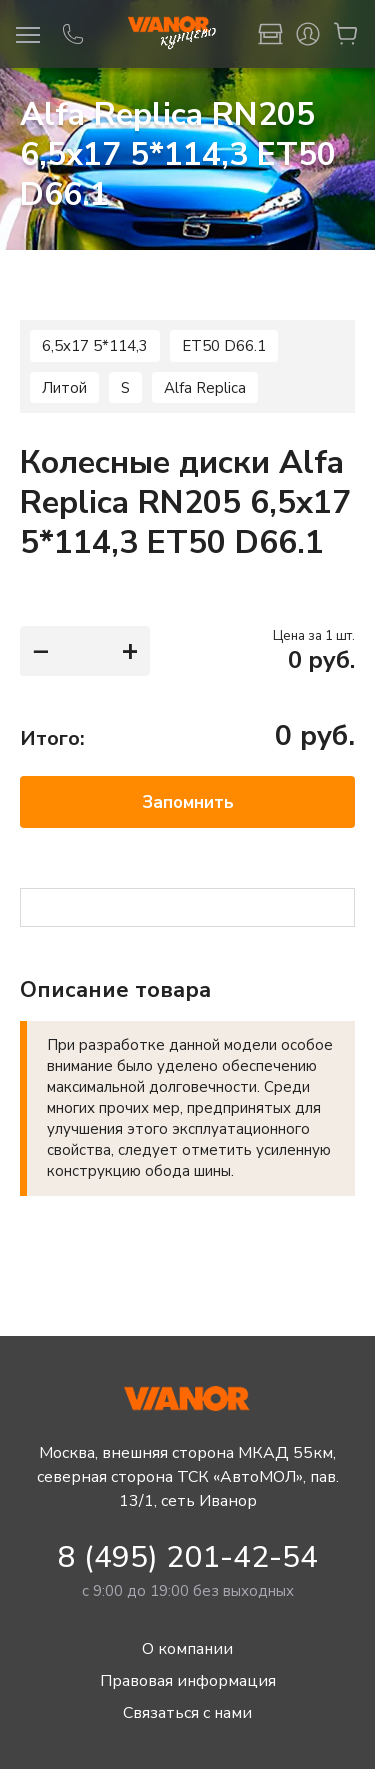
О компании (188, 1649)
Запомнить (188, 802)
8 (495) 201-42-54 (188, 1557)
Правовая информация (187, 1681)
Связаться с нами (188, 1713)
